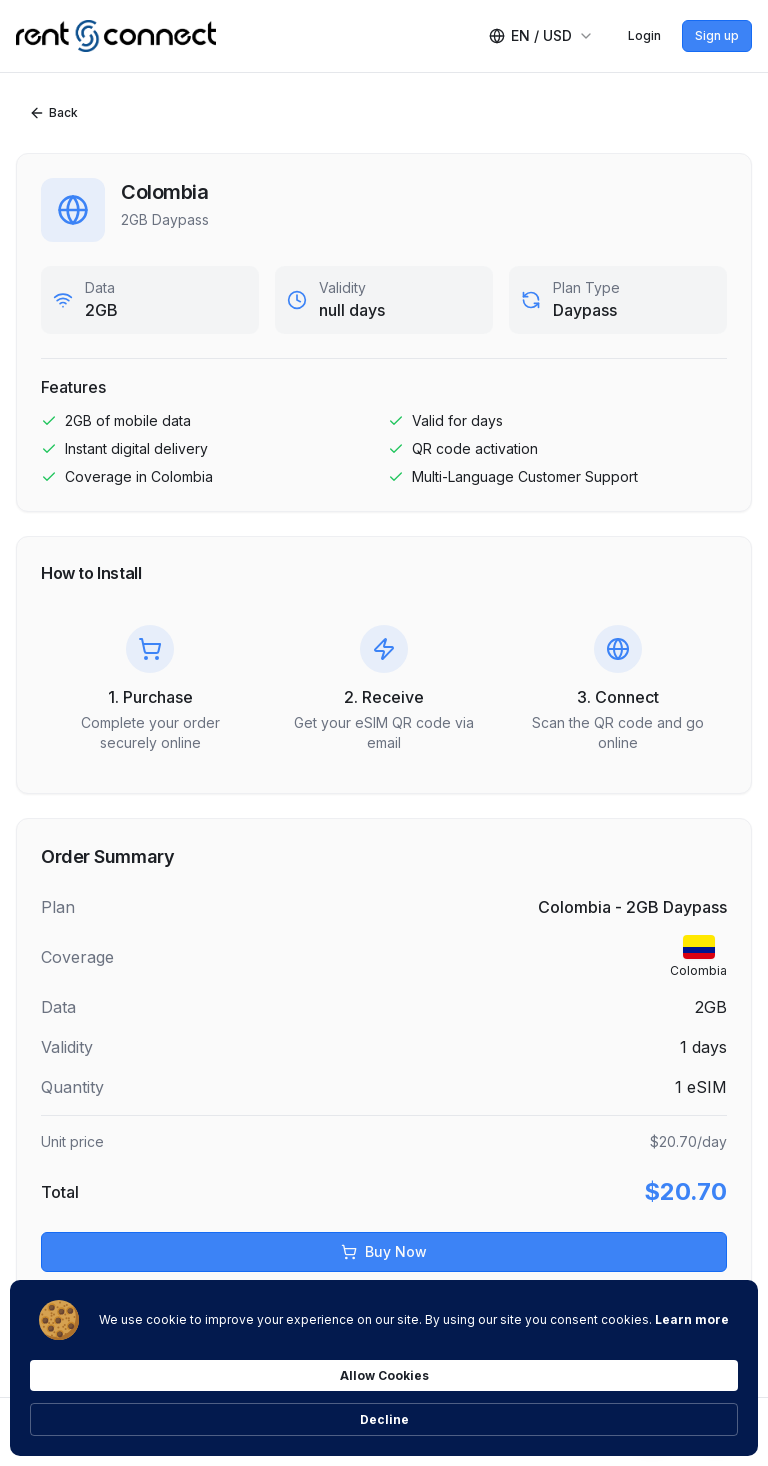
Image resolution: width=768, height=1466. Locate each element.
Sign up (717, 35)
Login (644, 35)
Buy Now (384, 1251)
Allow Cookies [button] (562, 1406)
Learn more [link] (304, 1416)
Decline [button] (692, 1407)
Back (53, 113)
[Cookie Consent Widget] (384, 1408)
